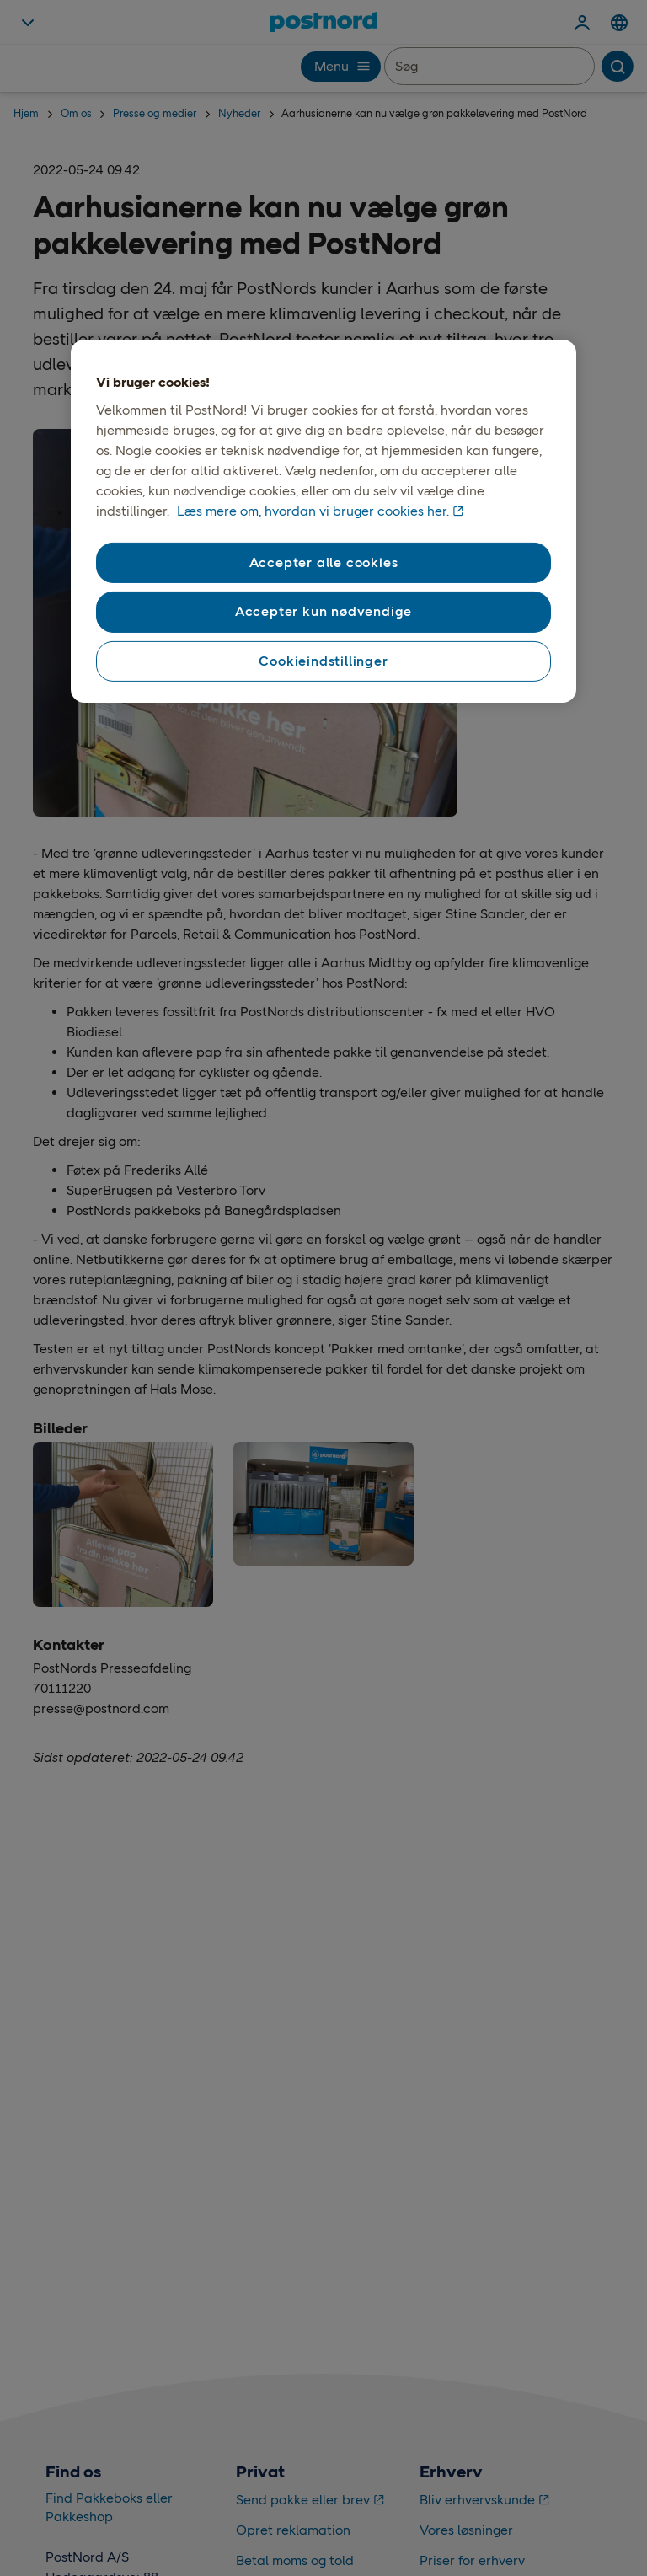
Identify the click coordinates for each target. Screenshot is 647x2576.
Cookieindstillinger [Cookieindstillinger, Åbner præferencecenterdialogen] (323, 661)
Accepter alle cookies (323, 562)
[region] (323, 521)
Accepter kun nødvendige (323, 611)
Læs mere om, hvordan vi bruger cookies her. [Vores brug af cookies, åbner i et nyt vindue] (313, 511)
